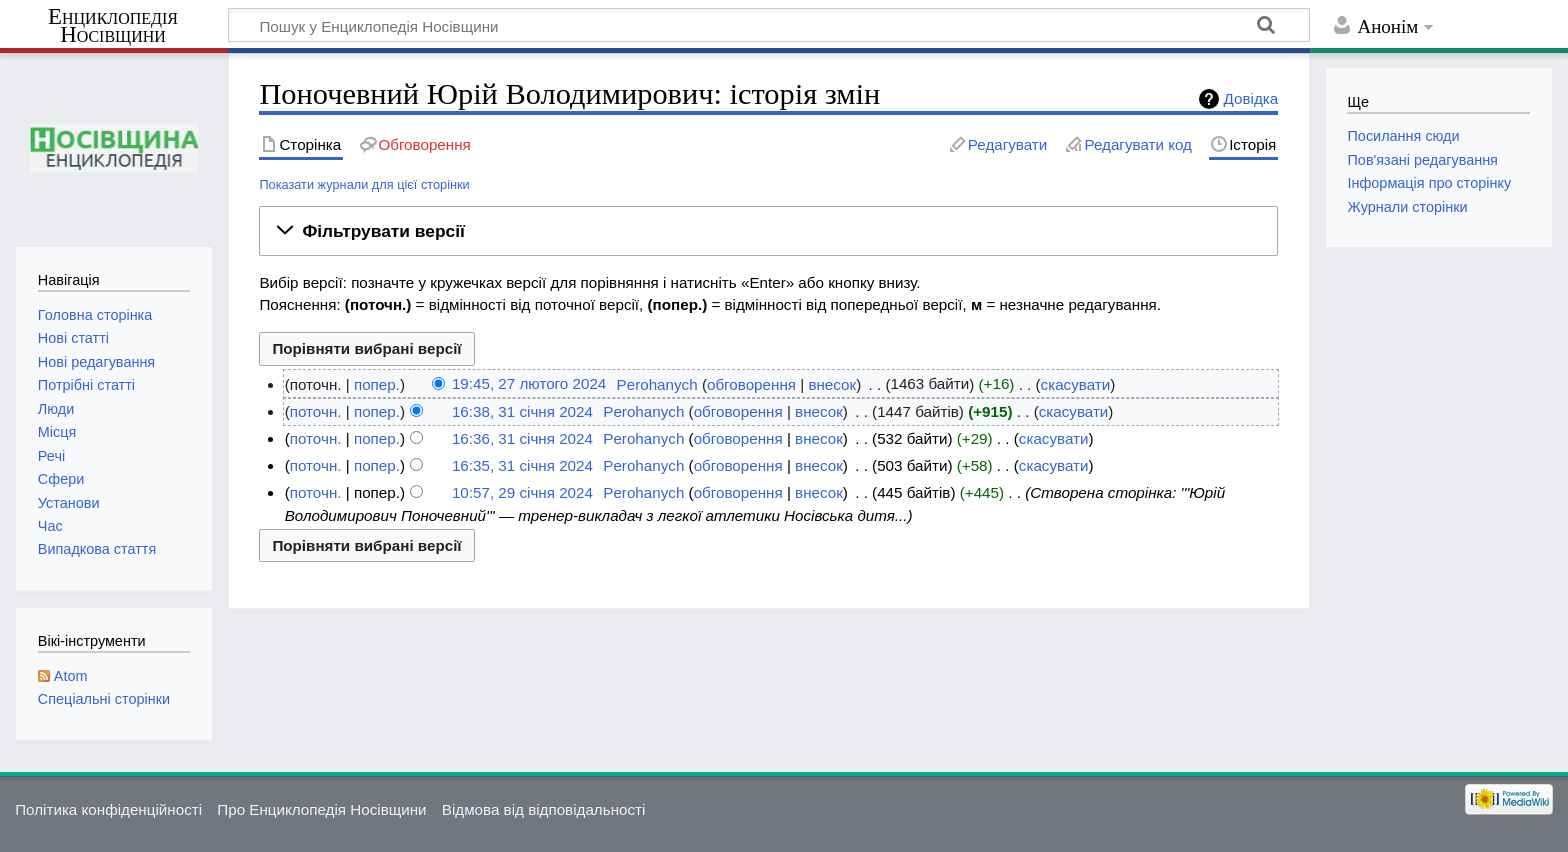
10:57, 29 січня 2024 (522, 492)
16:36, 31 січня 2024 (522, 438)
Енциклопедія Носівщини (113, 26)
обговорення (751, 384)
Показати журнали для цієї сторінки (364, 184)
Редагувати (1007, 144)
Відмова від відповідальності (544, 809)
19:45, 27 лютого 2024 (529, 384)
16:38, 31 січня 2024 (522, 411)
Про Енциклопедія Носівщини (321, 809)
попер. (377, 384)
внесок (832, 384)
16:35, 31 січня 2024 (522, 465)
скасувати (1076, 384)
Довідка (1251, 98)
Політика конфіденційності (108, 809)
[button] (768, 231)
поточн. (316, 411)
